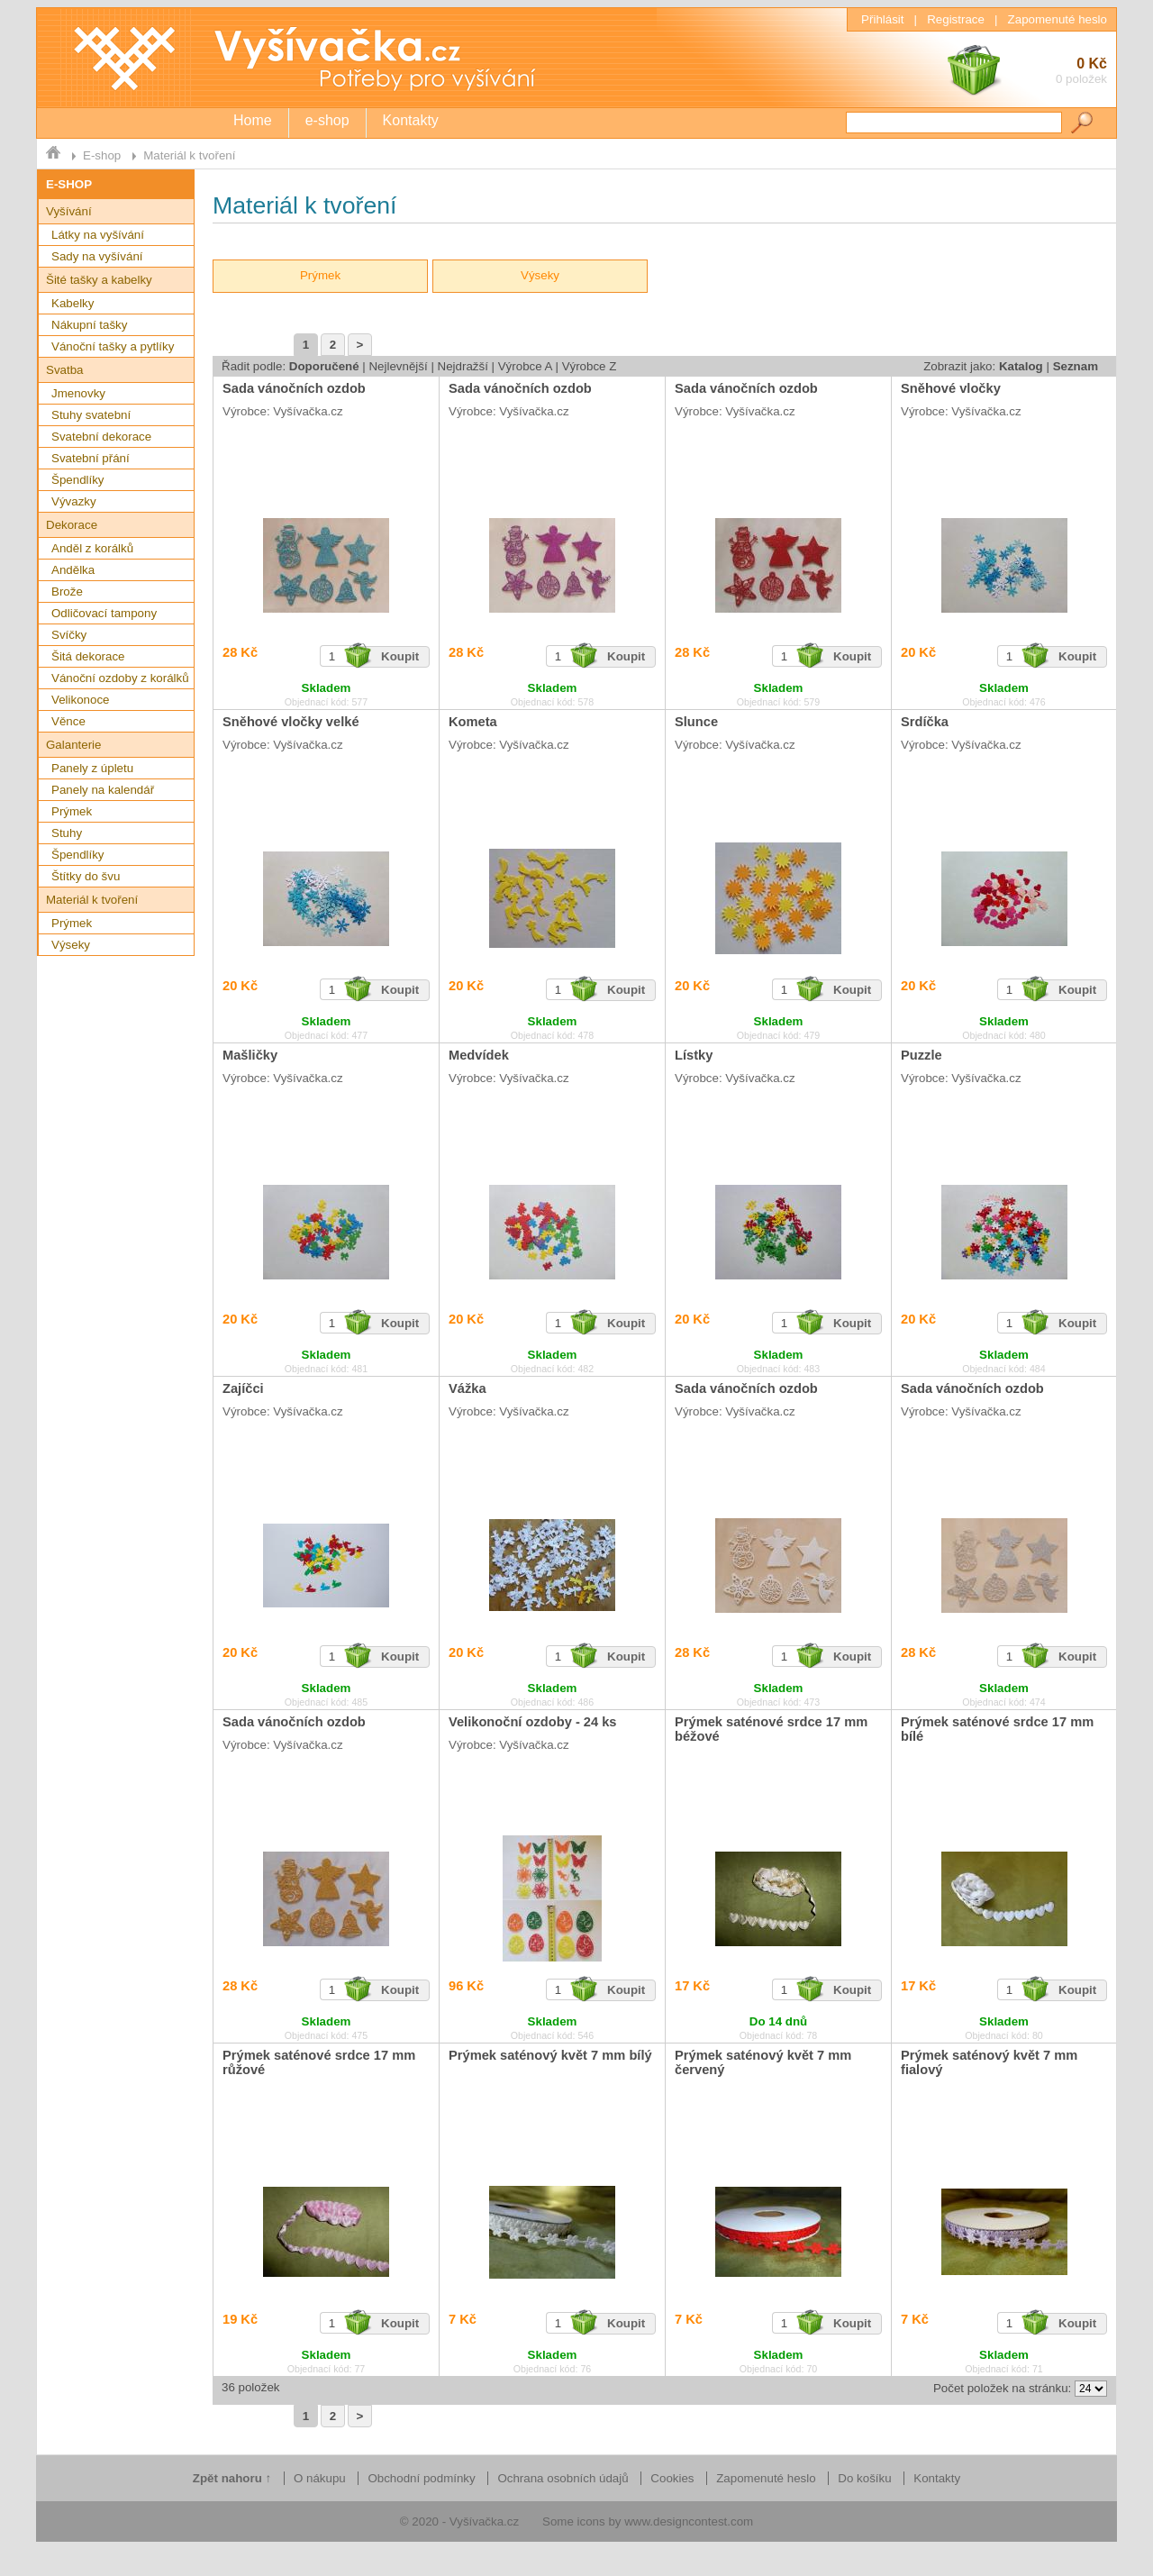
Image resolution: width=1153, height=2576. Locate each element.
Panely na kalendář (102, 789)
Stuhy (66, 833)
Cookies (672, 2478)
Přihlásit (882, 19)
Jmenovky (78, 393)
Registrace (956, 19)
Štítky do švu (85, 876)
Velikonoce (80, 699)
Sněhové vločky (951, 388)
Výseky (70, 944)
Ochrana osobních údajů (562, 2478)
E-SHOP (69, 184)
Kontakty (411, 120)
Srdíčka (925, 722)
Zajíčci (243, 1388)
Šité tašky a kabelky (99, 280)
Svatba (65, 370)
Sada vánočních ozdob (294, 388)
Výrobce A (525, 366)
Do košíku (864, 2478)
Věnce (68, 721)
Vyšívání (69, 211)
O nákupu (320, 2478)
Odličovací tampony (104, 613)
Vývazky (73, 501)
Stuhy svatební (91, 415)
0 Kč (1026, 72)
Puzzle (921, 1055)
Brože (67, 591)
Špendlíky (77, 480)
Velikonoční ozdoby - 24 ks (533, 1722)
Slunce (696, 722)
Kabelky (72, 303)
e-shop (327, 120)
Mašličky (249, 1055)
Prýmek (71, 811)
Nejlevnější (397, 366)
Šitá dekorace (88, 656)
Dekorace (71, 525)
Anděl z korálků (92, 548)
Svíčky (68, 635)
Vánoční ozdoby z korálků (120, 678)
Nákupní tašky (89, 325)
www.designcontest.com (688, 2521)
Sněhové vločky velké (290, 722)
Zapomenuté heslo (1057, 19)
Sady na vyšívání (97, 256)
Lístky (694, 1055)
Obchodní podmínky (421, 2478)
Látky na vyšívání (97, 234)
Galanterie (74, 744)
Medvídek (479, 1055)
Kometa (473, 722)
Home (252, 120)
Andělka (73, 570)
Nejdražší (463, 366)
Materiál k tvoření (189, 155)
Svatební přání (90, 458)
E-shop (102, 155)
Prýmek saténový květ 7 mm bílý (550, 2055)
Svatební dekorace (101, 436)
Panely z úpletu (92, 768)
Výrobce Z (589, 366)
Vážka (467, 1388)
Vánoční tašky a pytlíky (112, 346)
